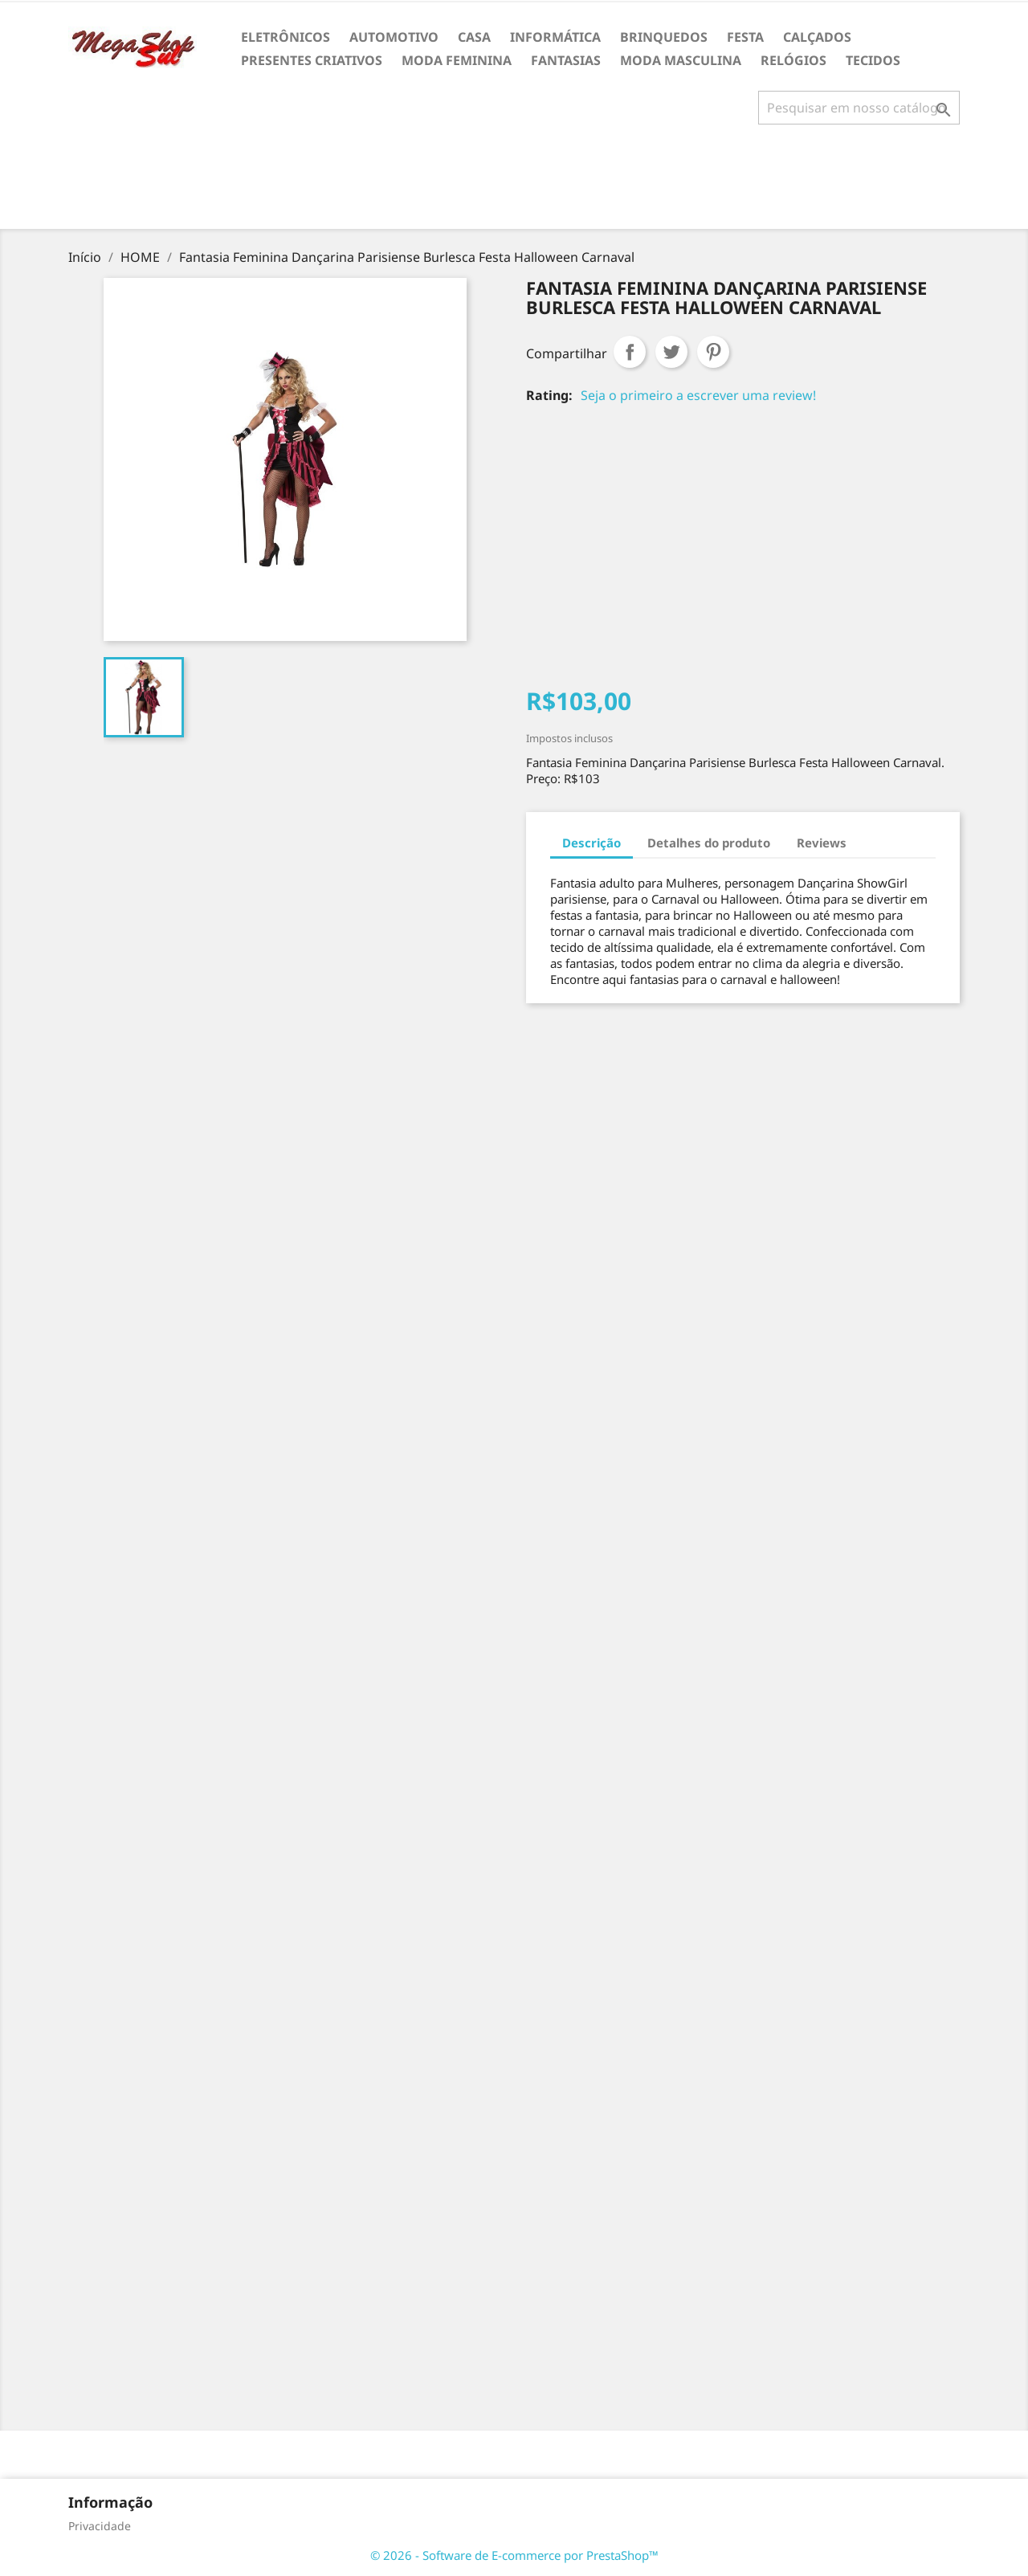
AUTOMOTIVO (394, 37)
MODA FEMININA (457, 60)
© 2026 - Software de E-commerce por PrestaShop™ (514, 2555)
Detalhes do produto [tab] (708, 843)
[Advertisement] (514, 183)
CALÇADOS (817, 37)
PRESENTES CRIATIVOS (311, 60)
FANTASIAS (566, 60)
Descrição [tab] (591, 843)
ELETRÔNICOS (285, 37)
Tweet (671, 352)
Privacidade (99, 2525)
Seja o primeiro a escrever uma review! (698, 395)
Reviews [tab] (821, 843)
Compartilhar (630, 352)
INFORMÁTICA (555, 37)
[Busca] (859, 108)
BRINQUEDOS (664, 37)
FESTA (745, 37)
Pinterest (713, 352)
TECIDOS (873, 60)
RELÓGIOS (793, 60)
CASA (474, 37)
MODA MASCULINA (680, 60)
